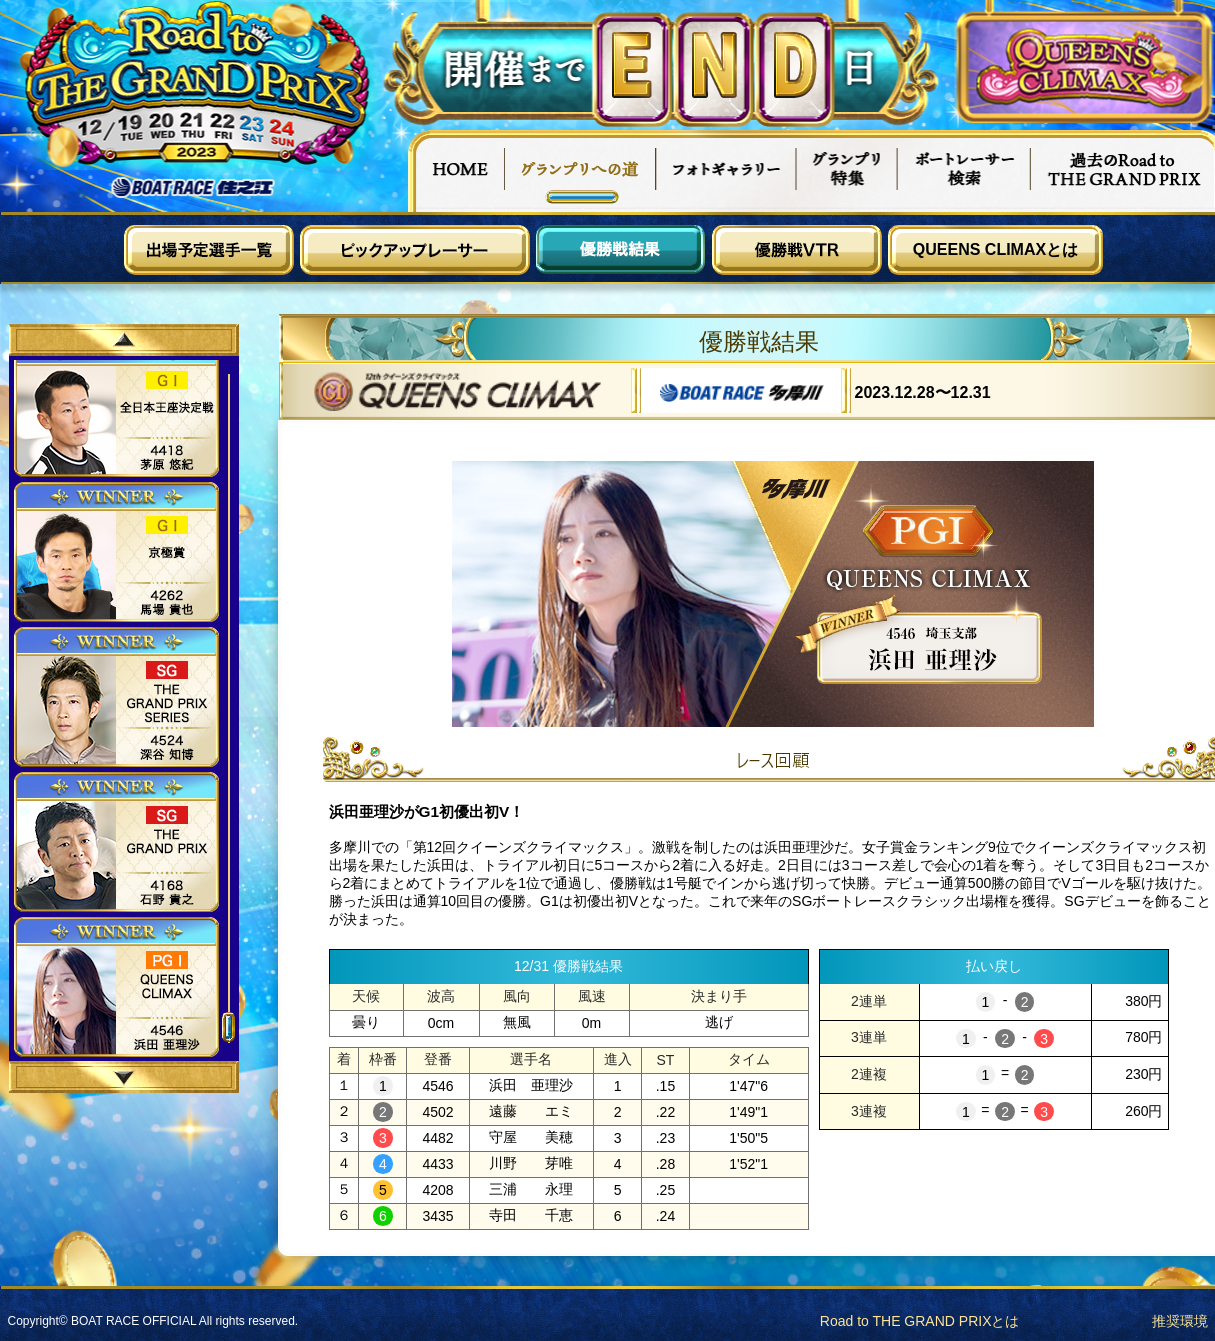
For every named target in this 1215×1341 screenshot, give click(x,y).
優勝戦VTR (797, 250)
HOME (456, 171)
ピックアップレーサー (415, 250)
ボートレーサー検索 (964, 171)
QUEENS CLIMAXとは (995, 249)
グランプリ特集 (847, 171)
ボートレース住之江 (193, 187)
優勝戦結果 (621, 250)
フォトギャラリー (726, 171)
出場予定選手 (209, 250)
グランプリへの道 (580, 171)
